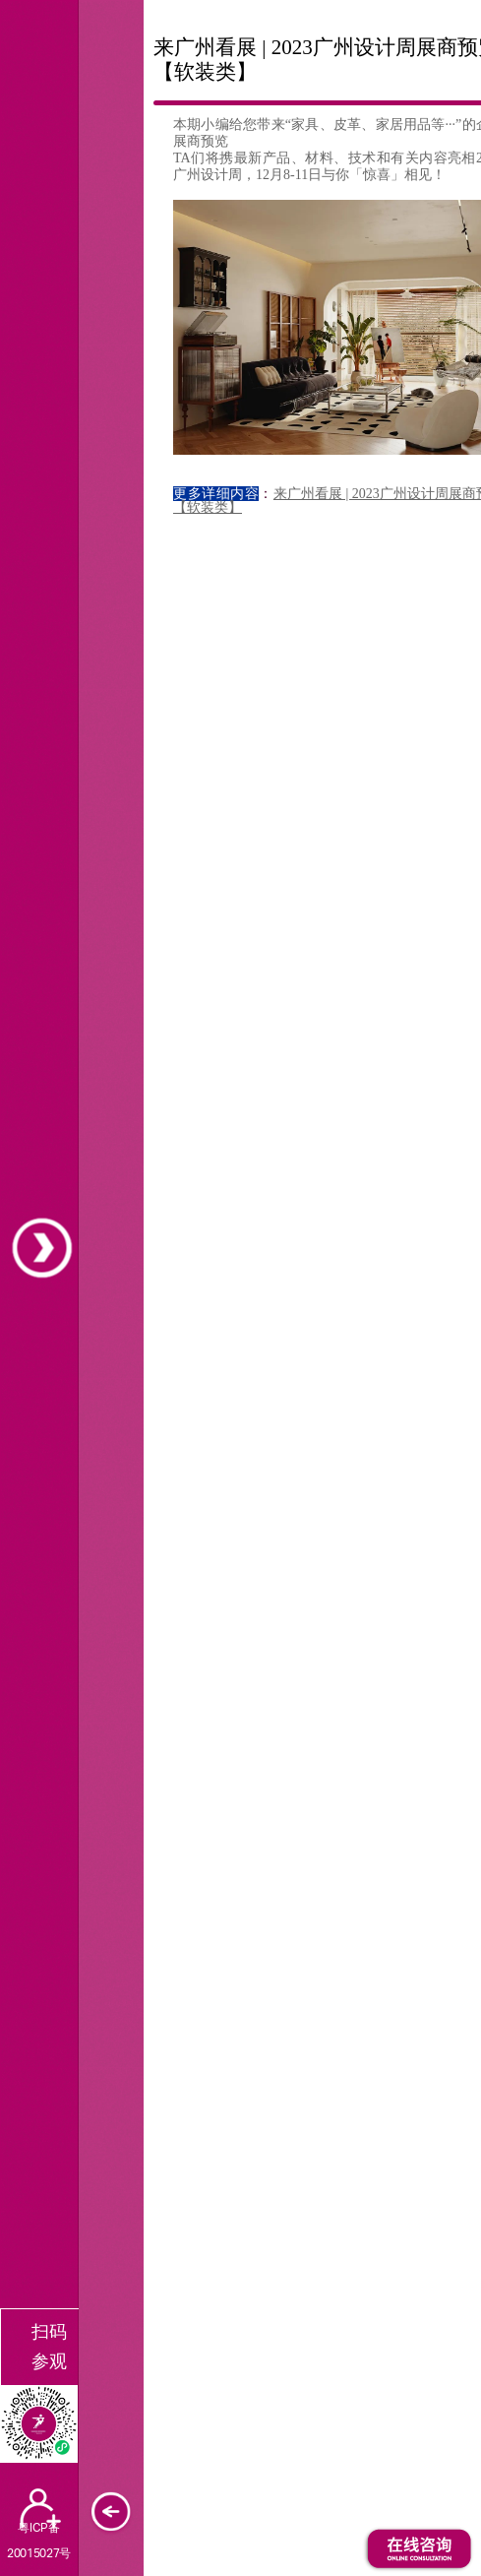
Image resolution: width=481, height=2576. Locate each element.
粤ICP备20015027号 (38, 2540)
